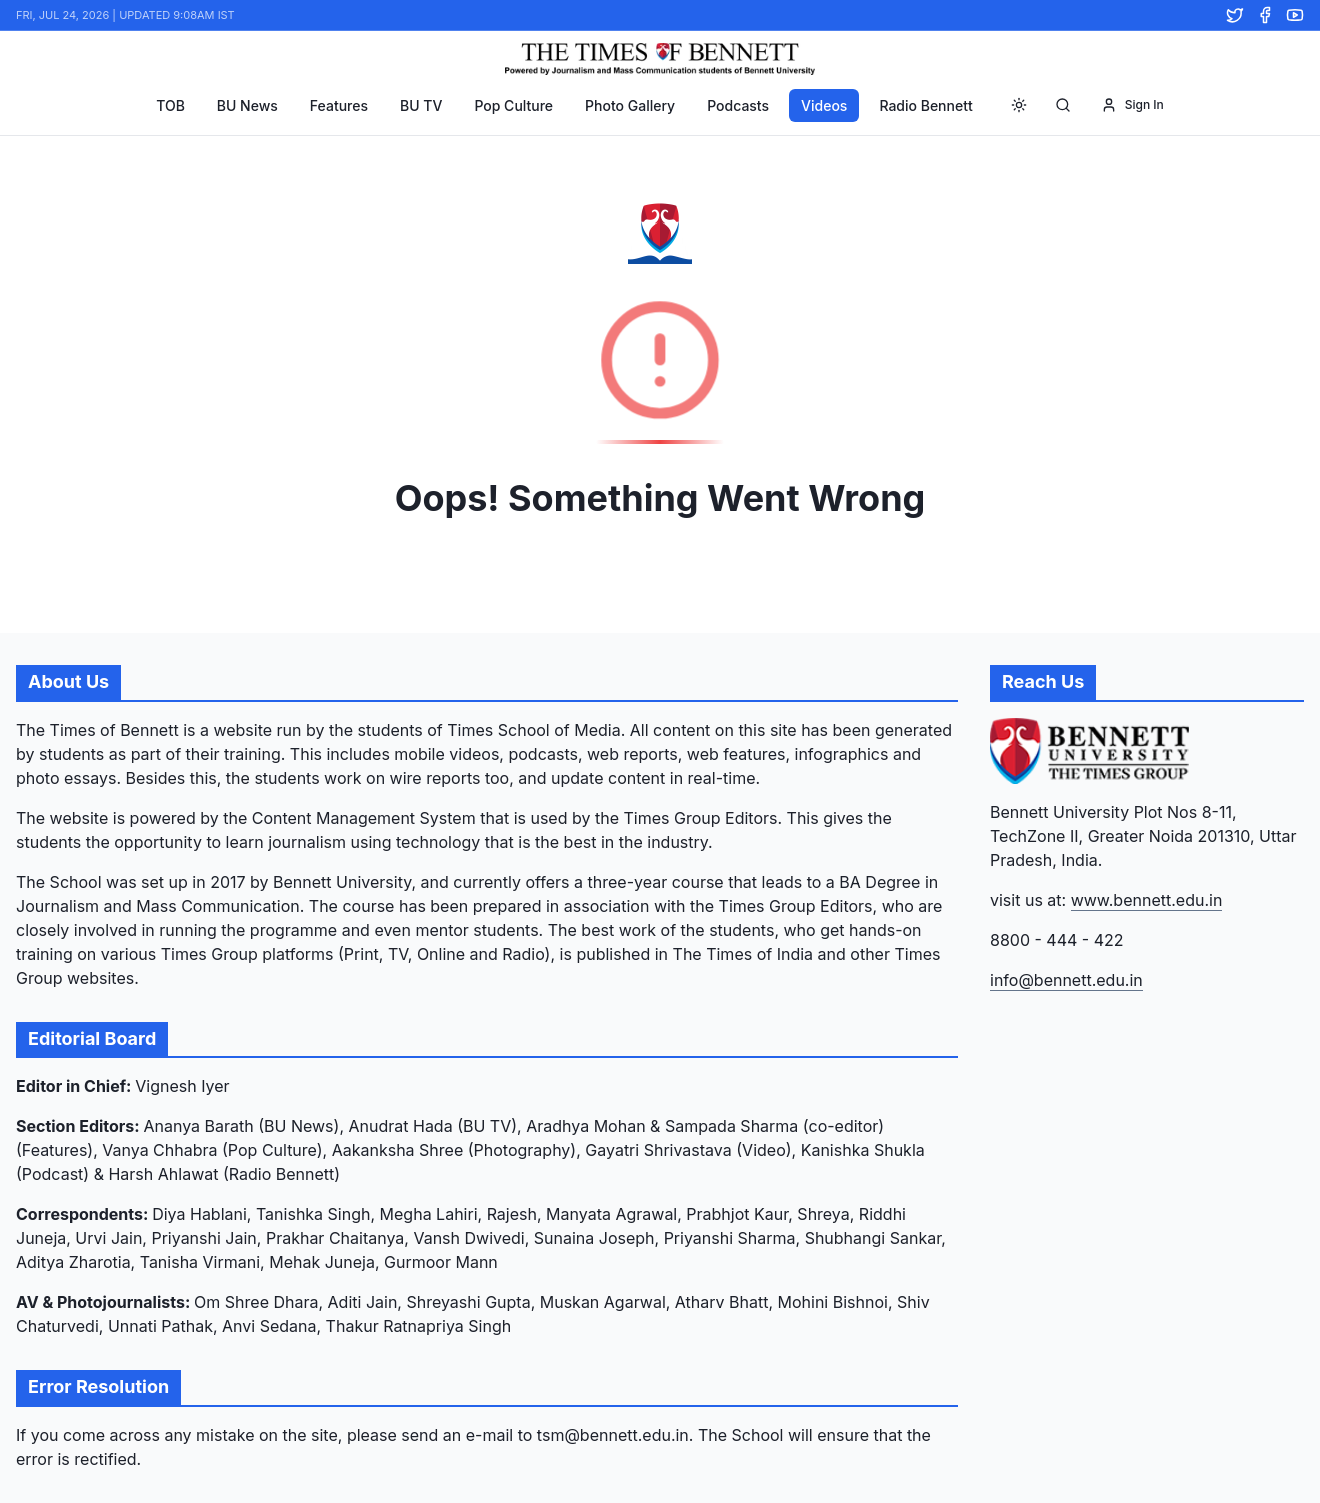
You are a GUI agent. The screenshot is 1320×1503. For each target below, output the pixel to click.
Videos (824, 105)
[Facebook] (1265, 15)
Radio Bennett (925, 105)
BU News (247, 105)
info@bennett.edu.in (1066, 980)
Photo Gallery (630, 105)
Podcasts (738, 105)
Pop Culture (513, 105)
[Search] (1063, 105)
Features (339, 105)
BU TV (421, 105)
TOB (170, 105)
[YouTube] (1295, 15)
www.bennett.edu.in (1147, 900)
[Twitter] (1235, 15)
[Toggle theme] (1019, 105)
